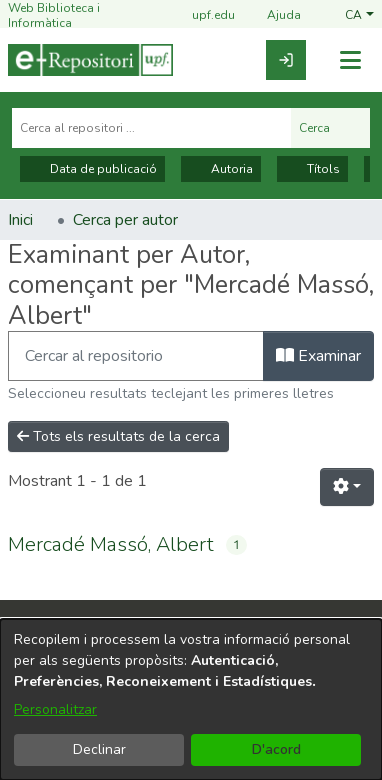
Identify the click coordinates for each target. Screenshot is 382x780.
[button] (359, 15)
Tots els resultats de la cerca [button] (118, 436)
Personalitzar (55, 709)
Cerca (330, 128)
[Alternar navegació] (350, 60)
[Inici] (90, 60)
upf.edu (201, 16)
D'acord (276, 749)
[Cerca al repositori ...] (151, 128)
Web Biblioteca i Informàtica (54, 15)
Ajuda (272, 16)
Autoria (221, 169)
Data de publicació (92, 169)
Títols (312, 169)
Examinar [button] (318, 356)
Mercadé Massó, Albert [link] (111, 544)
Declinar (99, 749)
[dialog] (191, 699)
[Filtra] (136, 356)
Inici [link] (20, 220)
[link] (286, 60)
